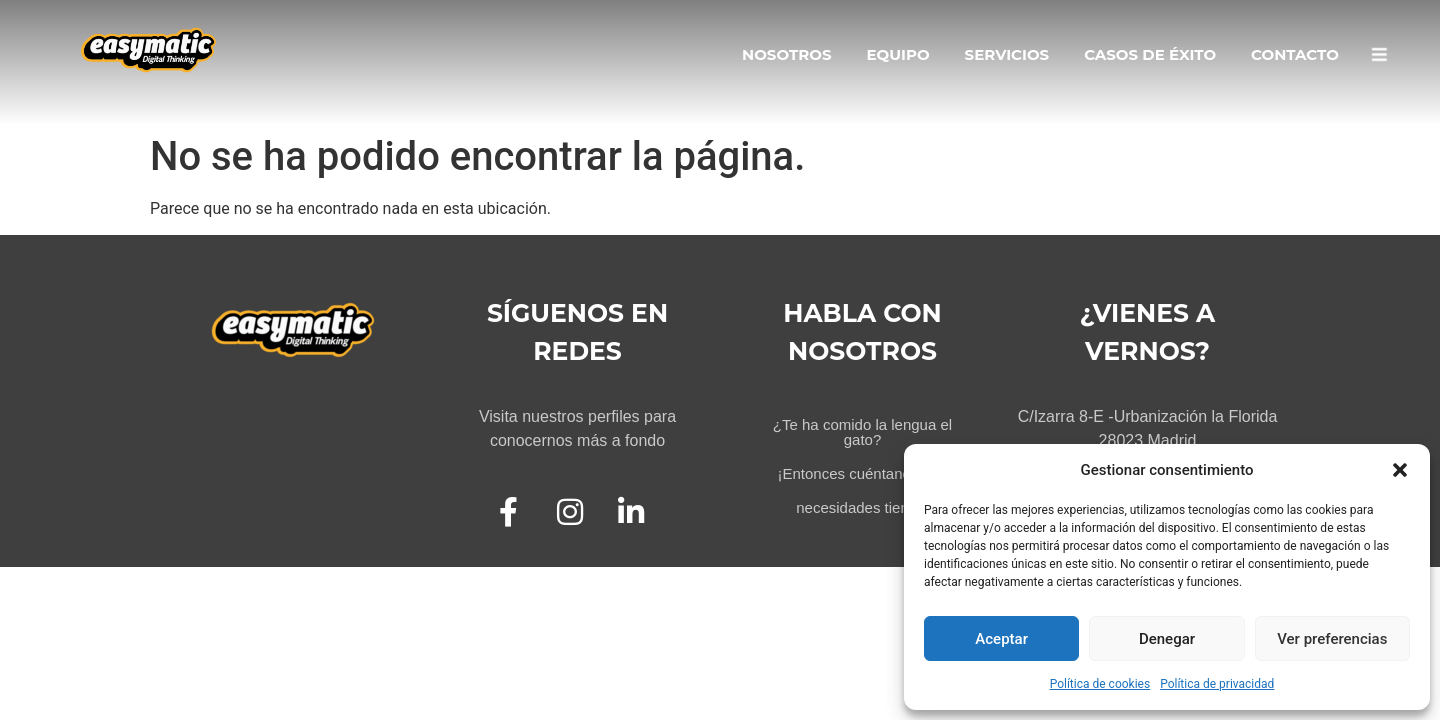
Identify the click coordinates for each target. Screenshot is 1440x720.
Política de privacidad (1217, 684)
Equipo (897, 54)
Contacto (1295, 54)
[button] (1400, 470)
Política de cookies (1100, 684)
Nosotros (786, 54)
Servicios (1007, 54)
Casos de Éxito (1150, 54)
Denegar (1167, 639)
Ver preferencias (1332, 639)
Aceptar (1001, 639)
